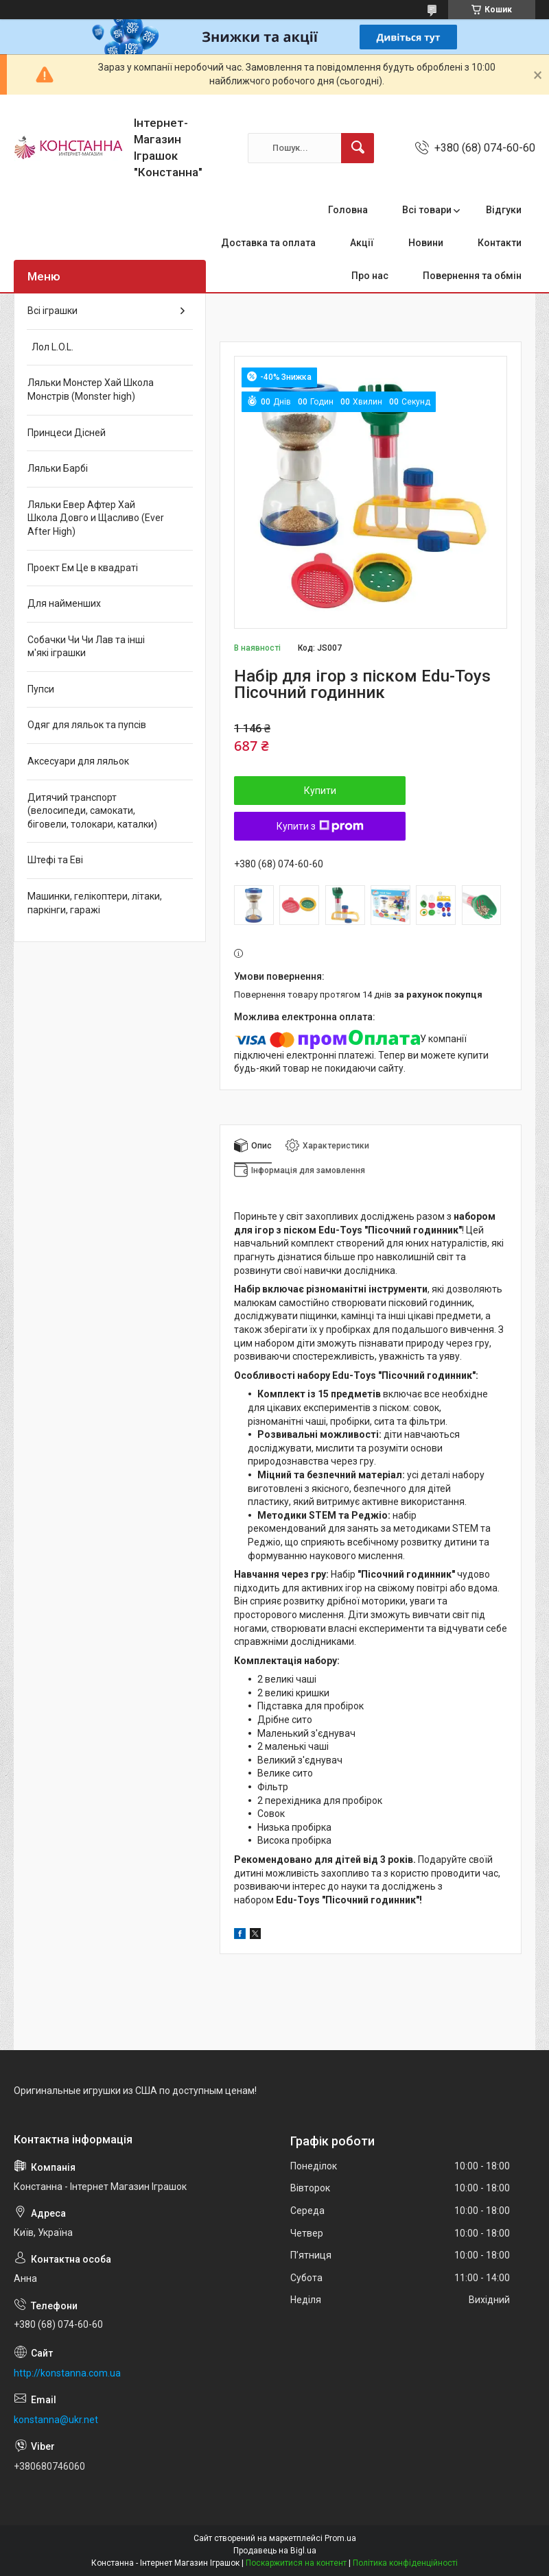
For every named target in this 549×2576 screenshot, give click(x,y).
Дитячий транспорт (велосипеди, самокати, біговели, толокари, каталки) (92, 811)
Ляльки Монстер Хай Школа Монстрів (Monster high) (90, 389)
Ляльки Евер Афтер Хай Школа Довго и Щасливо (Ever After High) (95, 518)
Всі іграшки (52, 310)
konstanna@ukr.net (56, 2419)
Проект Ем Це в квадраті (82, 567)
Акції (362, 242)
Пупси (40, 689)
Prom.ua (340, 2538)
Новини (425, 242)
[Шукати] (357, 148)
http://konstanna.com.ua (67, 2373)
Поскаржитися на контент (296, 2563)
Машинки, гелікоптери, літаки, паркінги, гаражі (94, 903)
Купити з (320, 826)
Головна (348, 209)
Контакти (500, 242)
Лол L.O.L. (50, 346)
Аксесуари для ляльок (78, 761)
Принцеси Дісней (66, 432)
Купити (320, 790)
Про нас (369, 275)
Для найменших (64, 603)
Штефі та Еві (55, 859)
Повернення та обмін (472, 275)
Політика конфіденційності (405, 2563)
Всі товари (427, 209)
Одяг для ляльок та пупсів (86, 724)
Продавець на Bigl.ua (274, 2550)
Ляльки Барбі (57, 468)
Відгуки (504, 209)
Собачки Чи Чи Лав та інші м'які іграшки (86, 646)
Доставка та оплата (268, 242)
